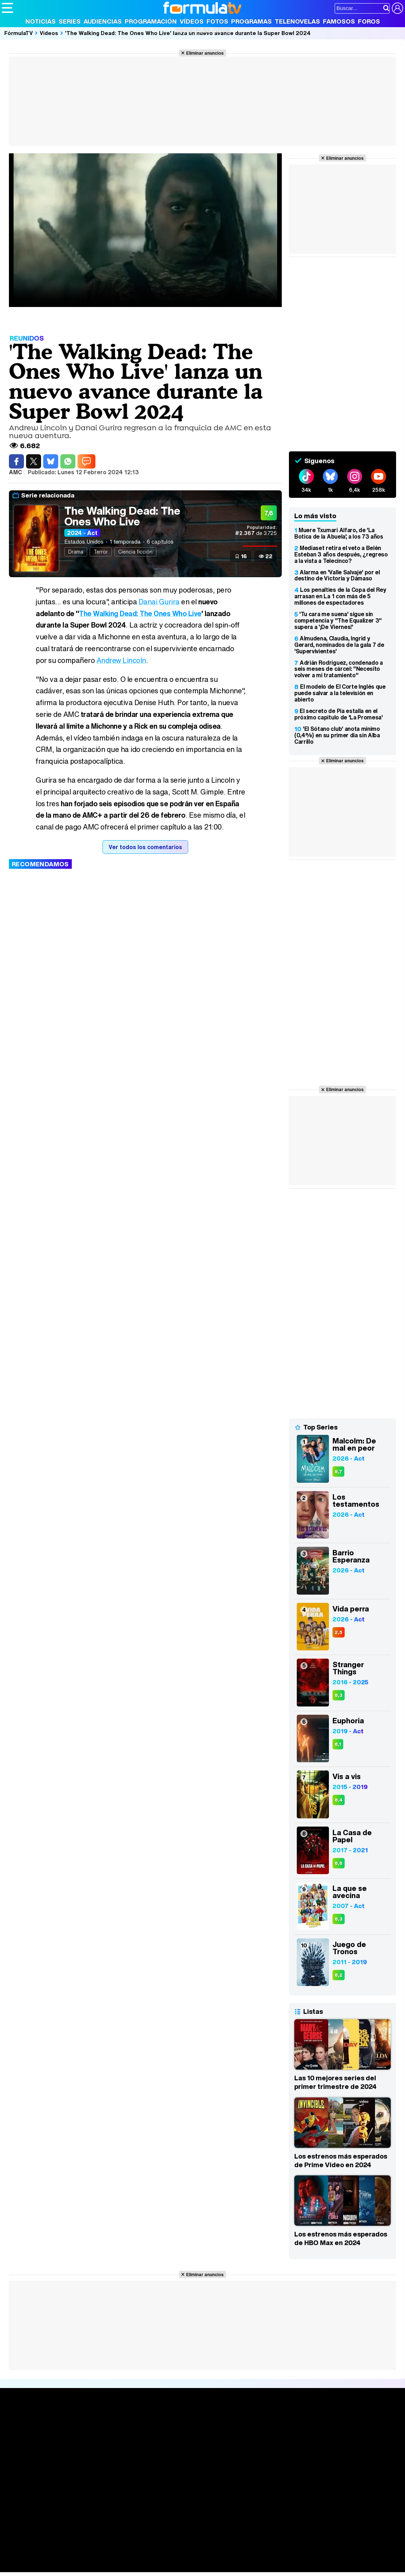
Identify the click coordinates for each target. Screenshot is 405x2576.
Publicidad (243, 2505)
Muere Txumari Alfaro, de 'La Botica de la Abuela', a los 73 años (338, 533)
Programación (151, 21)
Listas (92, 2438)
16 (244, 556)
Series (70, 21)
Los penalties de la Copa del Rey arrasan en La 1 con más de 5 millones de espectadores (340, 596)
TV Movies (98, 2445)
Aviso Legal (58, 2505)
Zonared (181, 2566)
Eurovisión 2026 (263, 2443)
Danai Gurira (159, 601)
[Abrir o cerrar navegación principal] (7, 8)
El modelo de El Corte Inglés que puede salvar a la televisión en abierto (340, 693)
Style (68, 2566)
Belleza (85, 2557)
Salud (147, 2557)
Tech (95, 2566)
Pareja (106, 2557)
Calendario (98, 2430)
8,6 (338, 1863)
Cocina (166, 2557)
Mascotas (237, 2557)
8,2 (338, 1975)
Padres (127, 2557)
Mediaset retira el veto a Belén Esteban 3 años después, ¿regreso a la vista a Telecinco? (341, 554)
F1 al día (114, 2566)
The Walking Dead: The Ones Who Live (122, 516)
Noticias (40, 21)
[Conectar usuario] (397, 8)
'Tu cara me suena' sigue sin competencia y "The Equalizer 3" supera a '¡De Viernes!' (338, 620)
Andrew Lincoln (121, 660)
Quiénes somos (22, 2505)
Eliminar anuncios (205, 53)
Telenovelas (297, 21)
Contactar (272, 2505)
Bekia (47, 2557)
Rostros (334, 2422)
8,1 (338, 1744)
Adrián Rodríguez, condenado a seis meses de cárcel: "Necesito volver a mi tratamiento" (338, 669)
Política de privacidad (101, 2505)
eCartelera (115, 2547)
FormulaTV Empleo (75, 2547)
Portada (19, 2422)
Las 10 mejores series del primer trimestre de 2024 (335, 2082)
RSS (294, 2505)
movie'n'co (186, 2547)
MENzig (49, 2566)
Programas (251, 21)
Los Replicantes (59, 2537)
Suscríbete (339, 2448)
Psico (214, 2557)
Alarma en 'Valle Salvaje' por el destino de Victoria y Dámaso (337, 575)
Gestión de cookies (204, 2505)
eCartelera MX (151, 2547)
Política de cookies (153, 2505)
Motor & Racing (148, 2566)
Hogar (196, 2557)
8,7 (338, 1471)
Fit (181, 2557)
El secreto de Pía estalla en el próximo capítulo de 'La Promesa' (338, 714)
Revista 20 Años (202, 30)
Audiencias (103, 21)
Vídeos (192, 21)
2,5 (338, 1632)
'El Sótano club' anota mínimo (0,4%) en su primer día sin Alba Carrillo (337, 735)
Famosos (339, 21)
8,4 (338, 1800)
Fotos (217, 21)
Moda (65, 2557)
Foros (369, 21)
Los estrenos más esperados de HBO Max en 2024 (340, 2238)
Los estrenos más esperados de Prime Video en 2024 (340, 2160)
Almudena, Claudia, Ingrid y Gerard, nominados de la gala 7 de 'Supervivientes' (339, 644)
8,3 (338, 1695)
